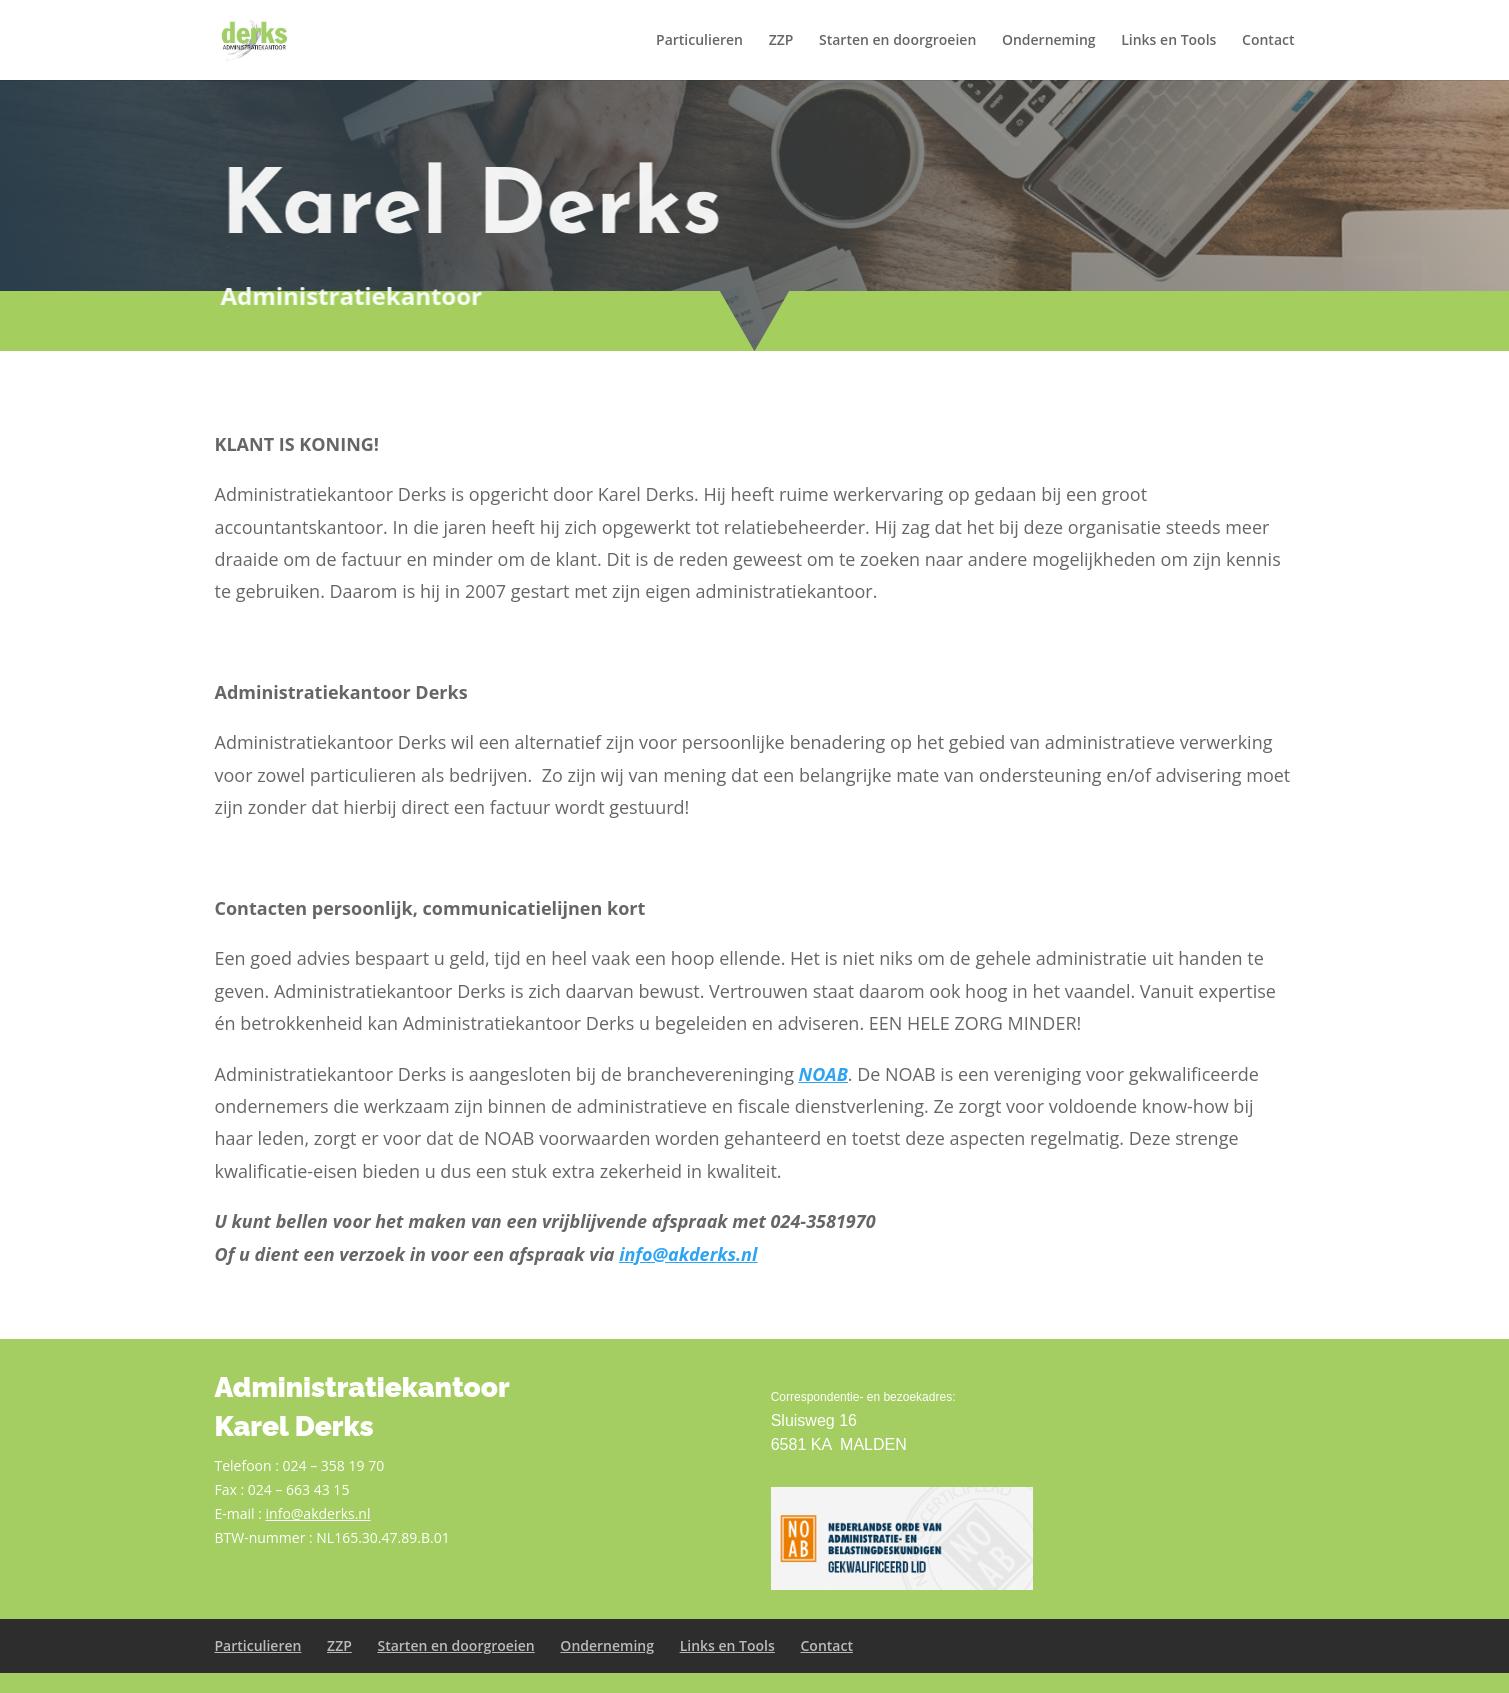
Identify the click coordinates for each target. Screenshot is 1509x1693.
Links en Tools (1168, 41)
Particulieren (699, 41)
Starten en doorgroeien (897, 41)
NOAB (823, 1074)
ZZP (781, 41)
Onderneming (1049, 41)
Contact (1268, 41)
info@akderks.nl (688, 1254)
